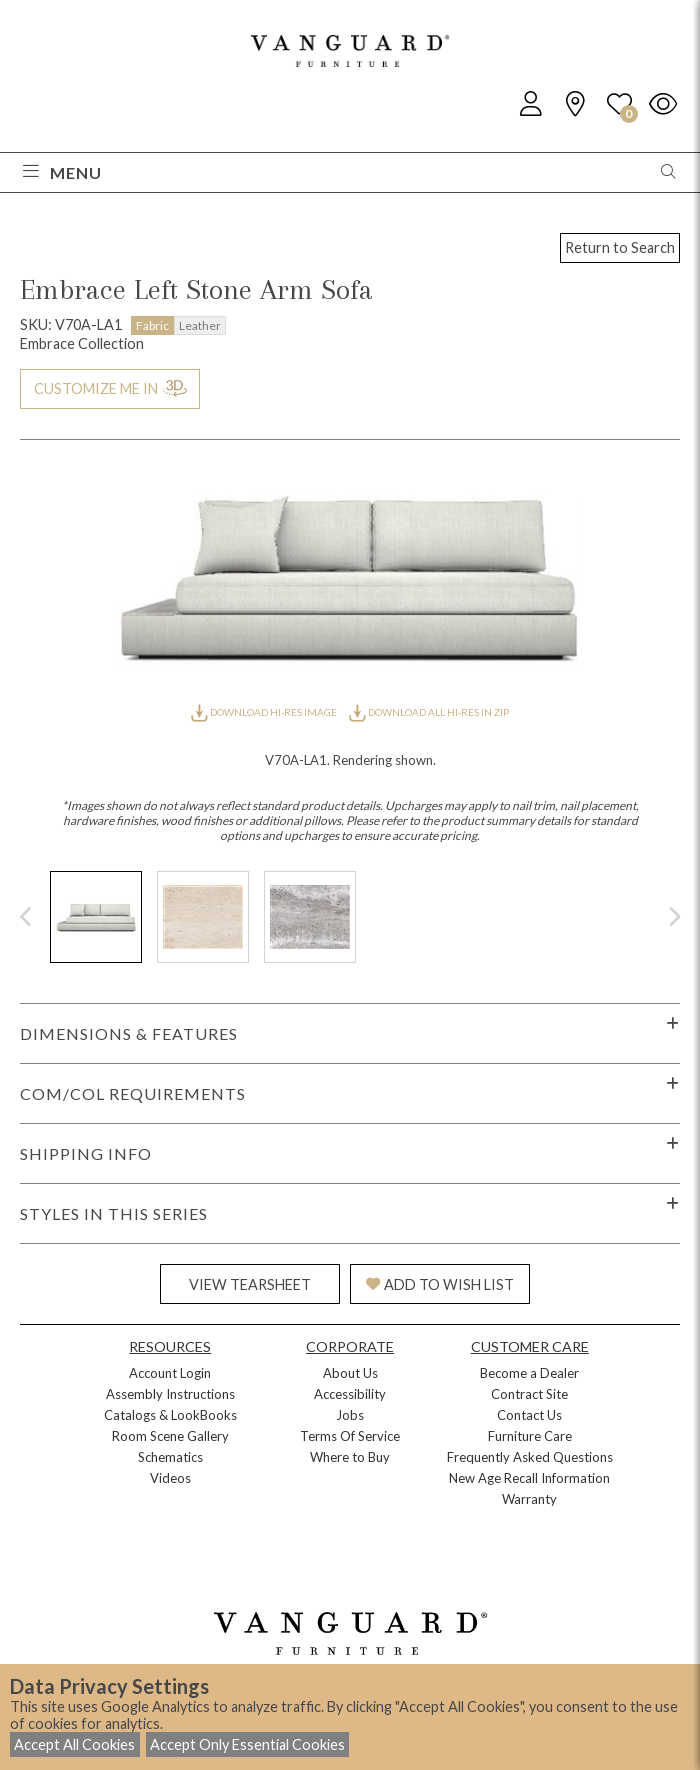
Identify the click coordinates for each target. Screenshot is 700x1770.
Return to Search (620, 247)
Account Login (170, 1373)
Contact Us (529, 1415)
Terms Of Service (350, 1436)
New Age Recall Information (529, 1478)
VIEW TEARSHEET (250, 1284)
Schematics (170, 1457)
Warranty (529, 1499)
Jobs (350, 1415)
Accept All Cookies (74, 1744)
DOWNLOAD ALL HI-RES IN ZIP (429, 712)
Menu (62, 172)
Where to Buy (350, 1457)
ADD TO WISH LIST (440, 1284)
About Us (350, 1373)
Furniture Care (530, 1436)
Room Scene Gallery (170, 1436)
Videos (170, 1478)
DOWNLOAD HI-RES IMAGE (265, 712)
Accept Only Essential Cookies (247, 1744)
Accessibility (350, 1394)
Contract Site (529, 1394)
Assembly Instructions (170, 1394)
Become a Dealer (529, 1373)
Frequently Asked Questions (530, 1457)
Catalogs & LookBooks (170, 1415)
